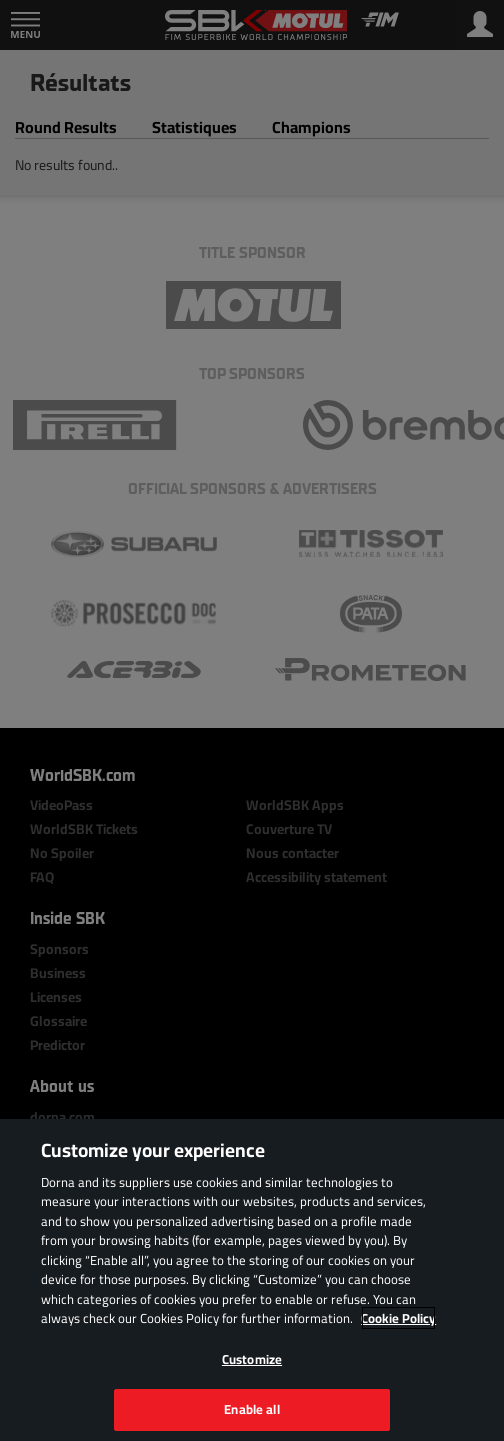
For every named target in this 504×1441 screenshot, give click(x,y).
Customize (252, 1359)
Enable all (251, 1409)
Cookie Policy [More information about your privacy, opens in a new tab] (398, 1318)
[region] (252, 1280)
